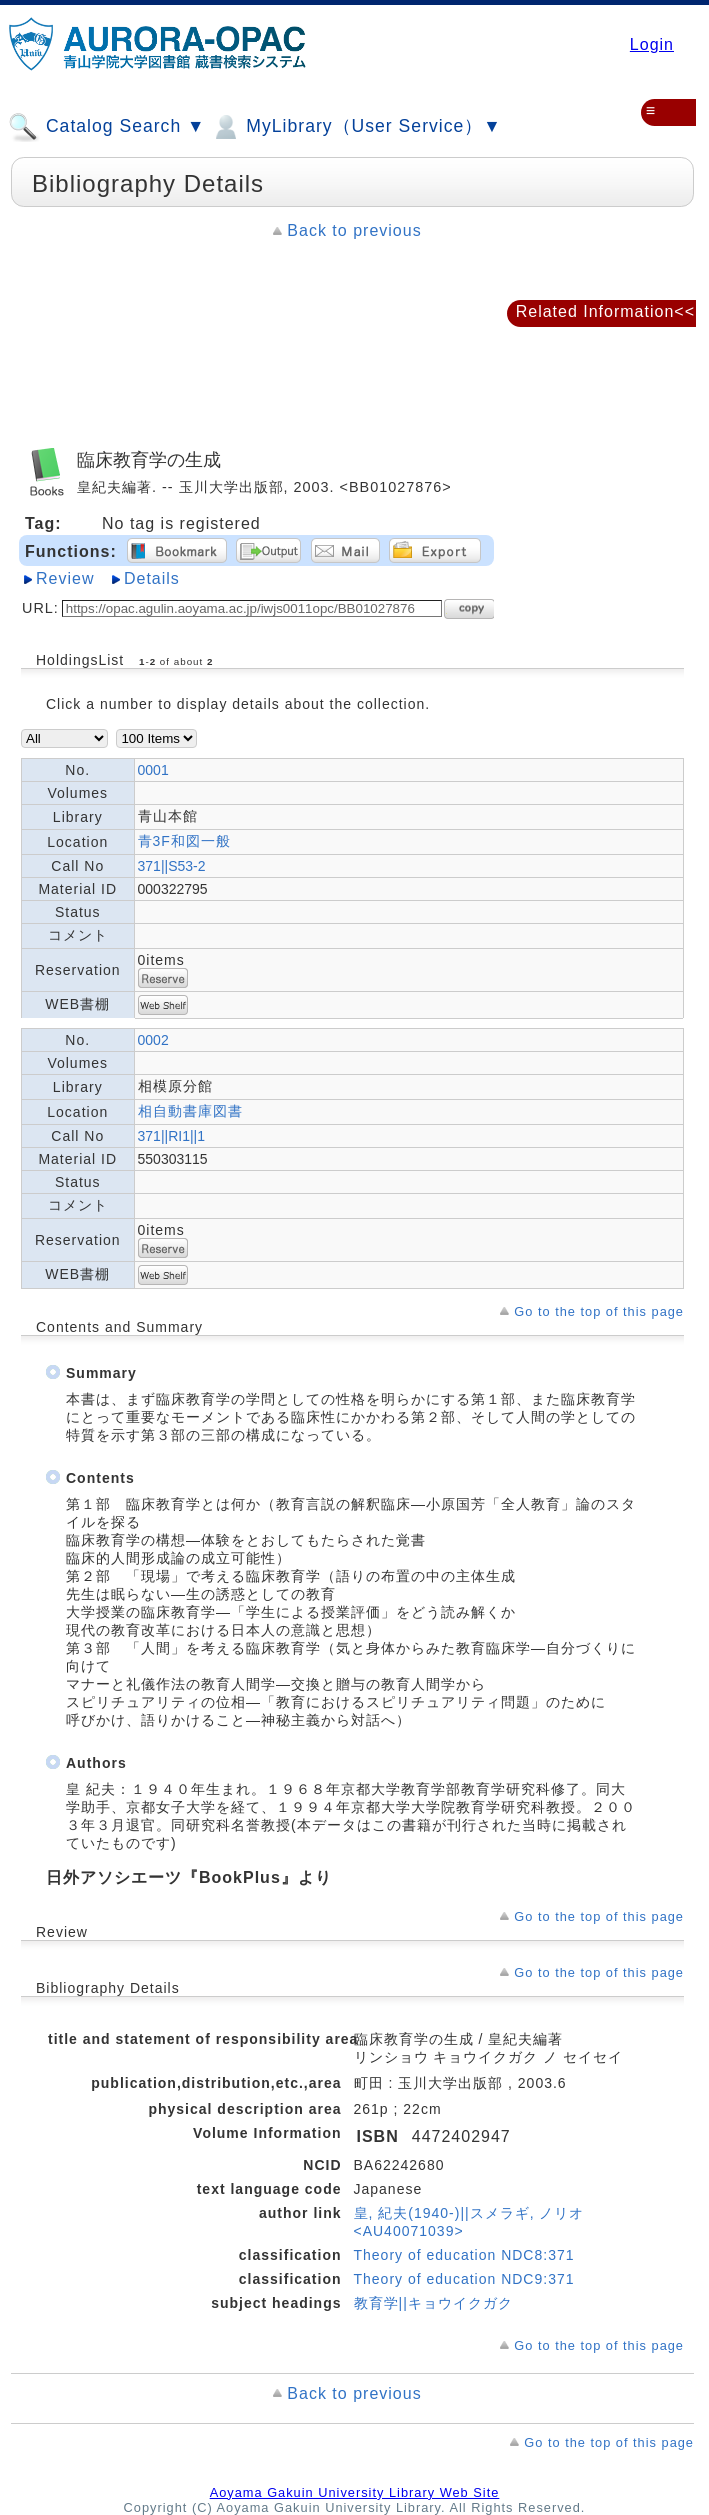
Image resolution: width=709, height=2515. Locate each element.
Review (65, 578)
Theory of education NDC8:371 (464, 2255)
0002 (153, 1040)
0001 (153, 770)
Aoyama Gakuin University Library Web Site (355, 2492)
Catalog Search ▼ (106, 127)
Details (152, 578)
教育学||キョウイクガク (433, 2303)
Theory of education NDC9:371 (464, 2279)
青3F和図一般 (184, 841)
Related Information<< (605, 311)
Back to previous (354, 230)
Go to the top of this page (599, 1311)
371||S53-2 (172, 866)
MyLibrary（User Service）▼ (355, 127)
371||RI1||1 (171, 1136)
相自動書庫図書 (190, 1111)
